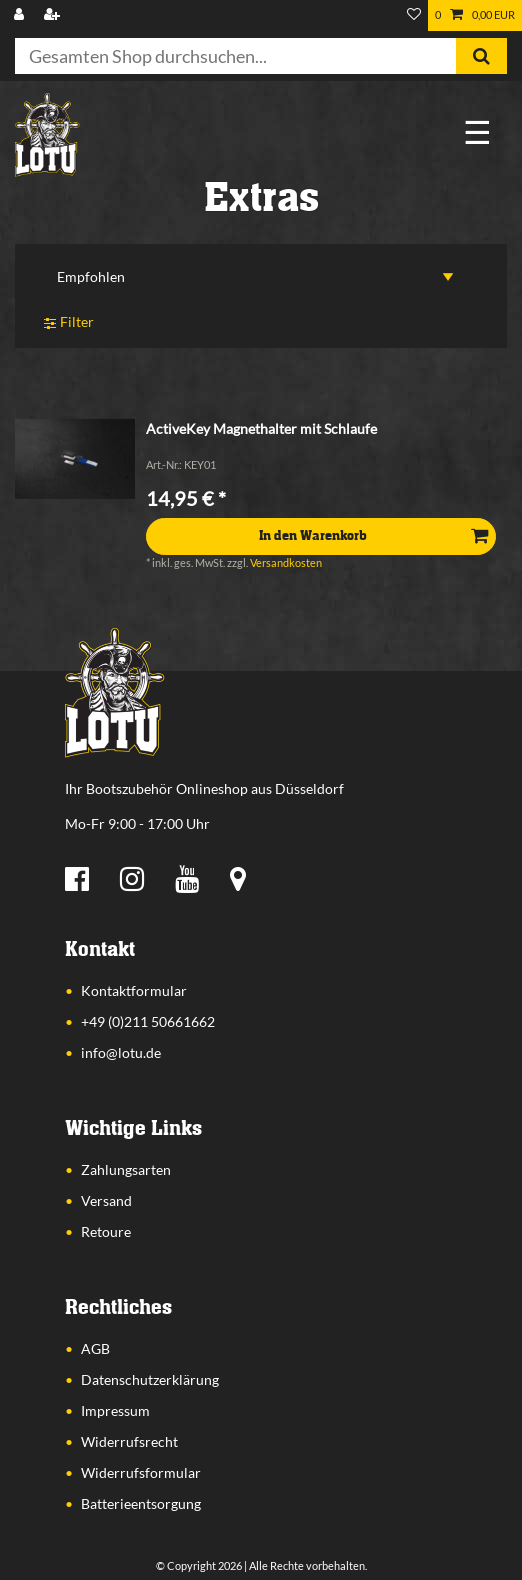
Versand (106, 1200)
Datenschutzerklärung (150, 1379)
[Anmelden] (21, 15)
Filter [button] (69, 323)
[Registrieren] (54, 15)
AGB (95, 1348)
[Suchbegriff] (235, 56)
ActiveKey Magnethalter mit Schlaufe (261, 428)
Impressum (115, 1410)
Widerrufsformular (141, 1472)
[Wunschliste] (414, 15)
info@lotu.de (121, 1052)
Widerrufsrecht (129, 1441)
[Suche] (481, 56)
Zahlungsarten (126, 1169)
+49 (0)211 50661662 (148, 1021)
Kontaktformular (134, 990)
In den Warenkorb (373, 536)
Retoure (106, 1231)
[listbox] (75, 459)
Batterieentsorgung (141, 1503)
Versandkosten (286, 562)
